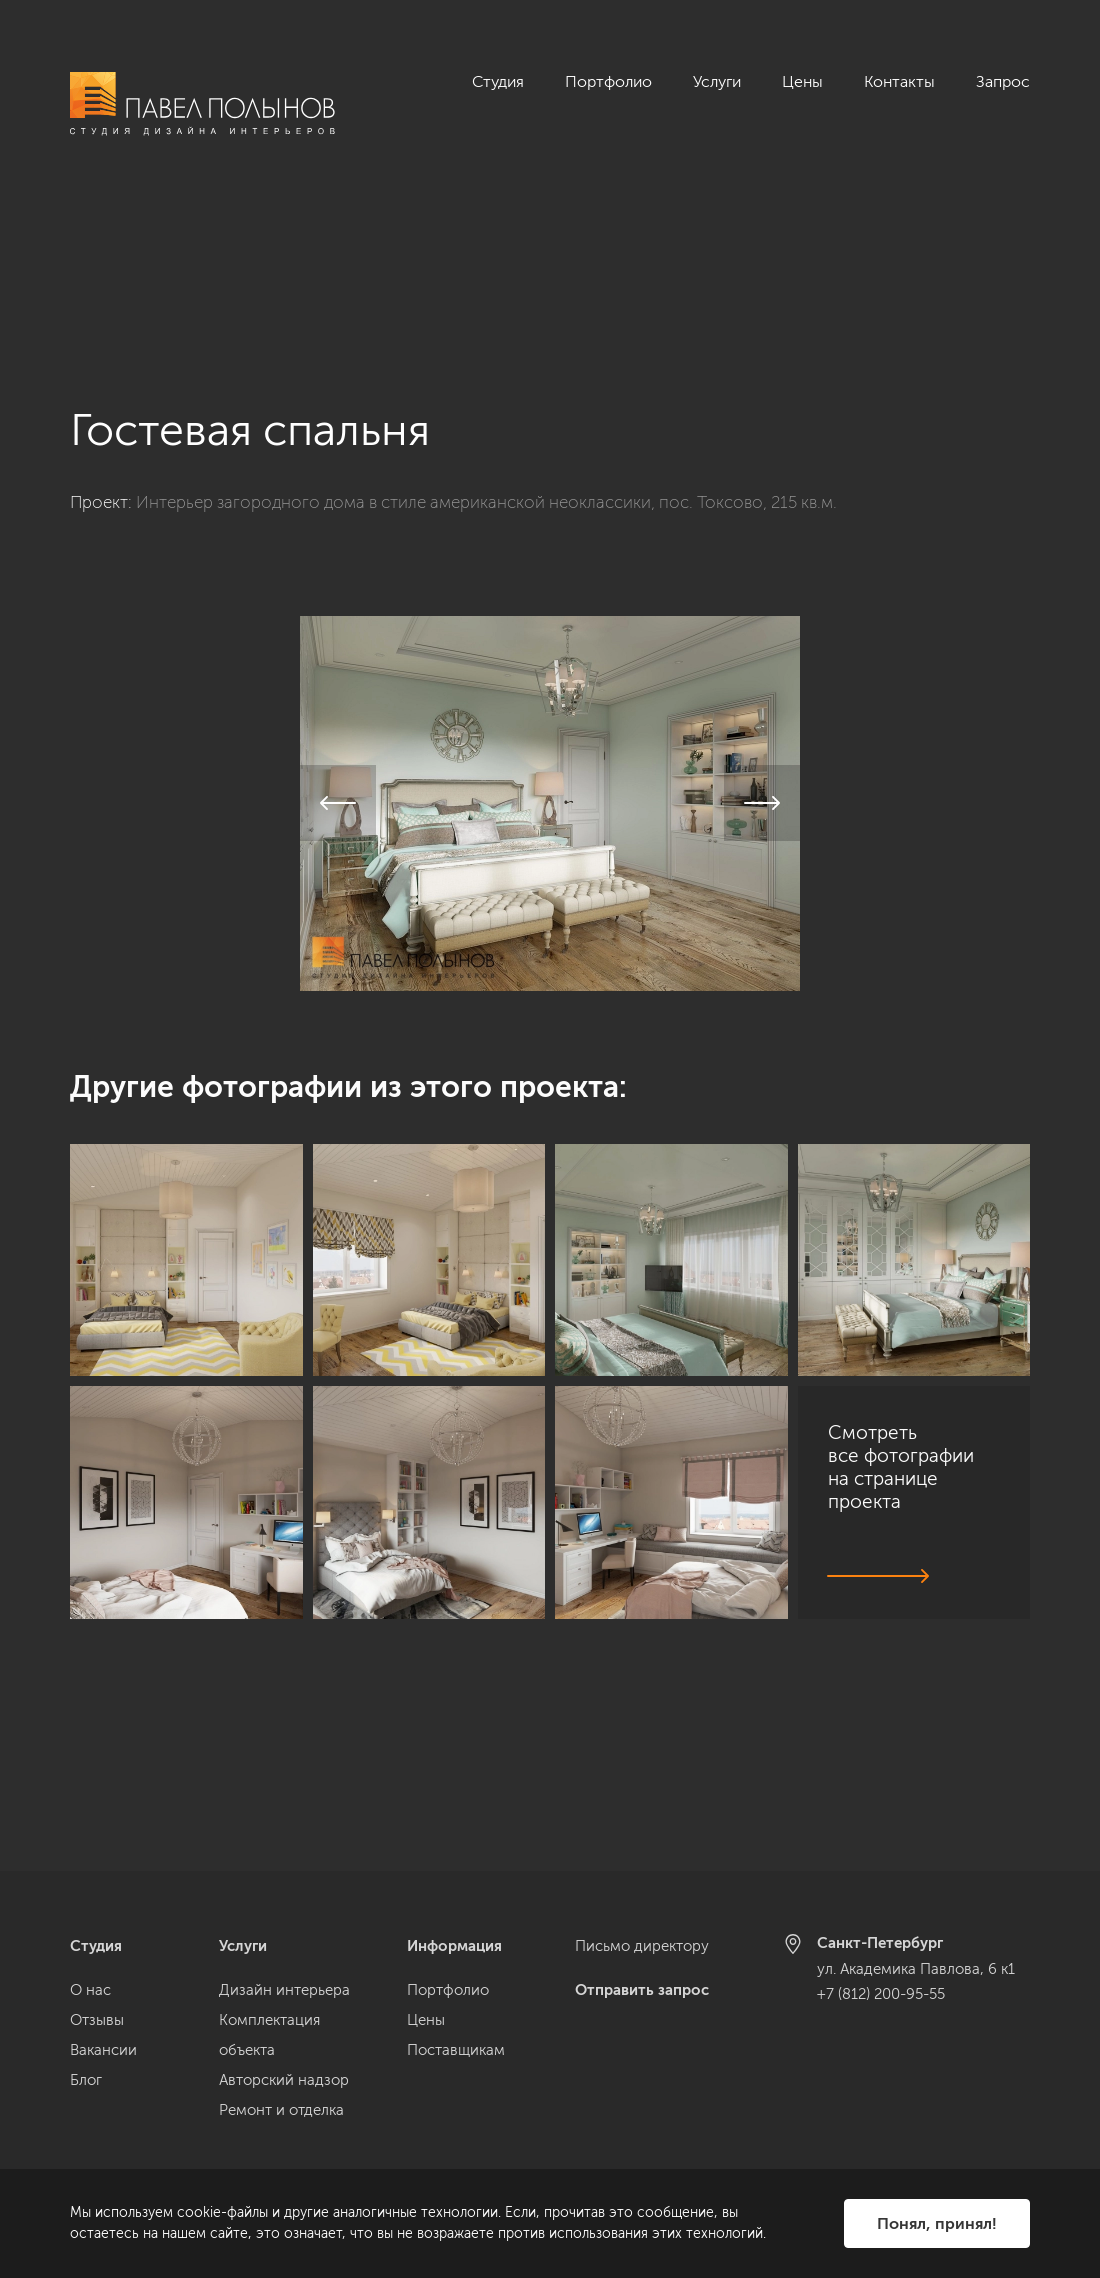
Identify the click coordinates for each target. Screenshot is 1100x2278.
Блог (86, 2080)
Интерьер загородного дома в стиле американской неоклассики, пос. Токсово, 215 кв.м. (486, 330)
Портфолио (608, 81)
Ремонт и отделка (281, 2110)
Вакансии (103, 2050)
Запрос (1003, 81)
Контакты (899, 81)
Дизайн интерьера (284, 1990)
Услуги (717, 81)
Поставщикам (456, 2050)
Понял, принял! (937, 2223)
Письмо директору (642, 1946)
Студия (498, 81)
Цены (802, 81)
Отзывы (97, 2020)
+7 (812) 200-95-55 (881, 1994)
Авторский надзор (284, 2080)
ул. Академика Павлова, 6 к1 (916, 1969)
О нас (90, 1990)
